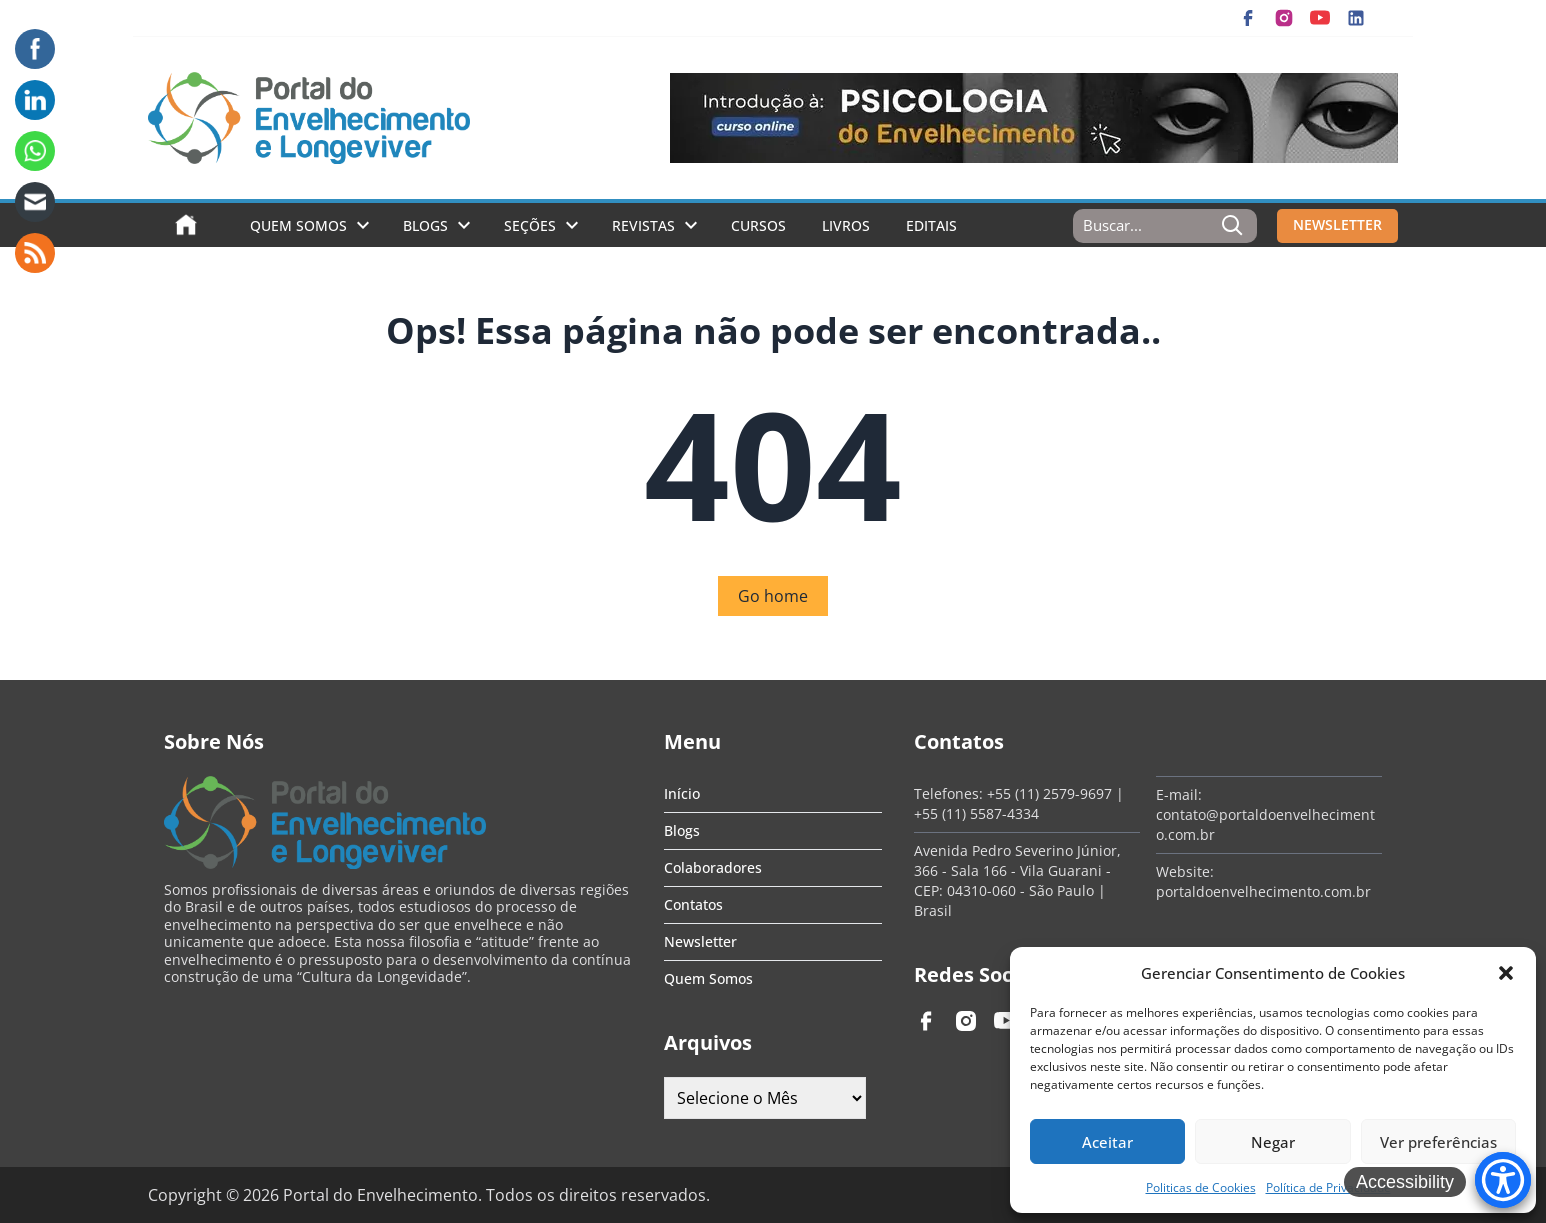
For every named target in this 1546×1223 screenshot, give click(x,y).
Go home (773, 596)
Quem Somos (298, 225)
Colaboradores (713, 867)
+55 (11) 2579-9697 (1049, 793)
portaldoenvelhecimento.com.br (1263, 891)
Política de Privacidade (1328, 1187)
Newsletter (700, 941)
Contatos (693, 904)
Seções (530, 225)
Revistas (643, 225)
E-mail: (1179, 794)
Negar (1273, 1142)
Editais (931, 225)
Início (682, 793)
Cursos (758, 225)
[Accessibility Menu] (1503, 1180)
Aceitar (1107, 1142)
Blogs (425, 225)
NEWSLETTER (1337, 224)
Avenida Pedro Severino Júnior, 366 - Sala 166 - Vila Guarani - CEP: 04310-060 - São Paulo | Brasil (1017, 880)
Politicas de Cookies (1201, 1187)
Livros (846, 225)
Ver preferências (1438, 1142)
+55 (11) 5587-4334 (976, 813)
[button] (1506, 973)
